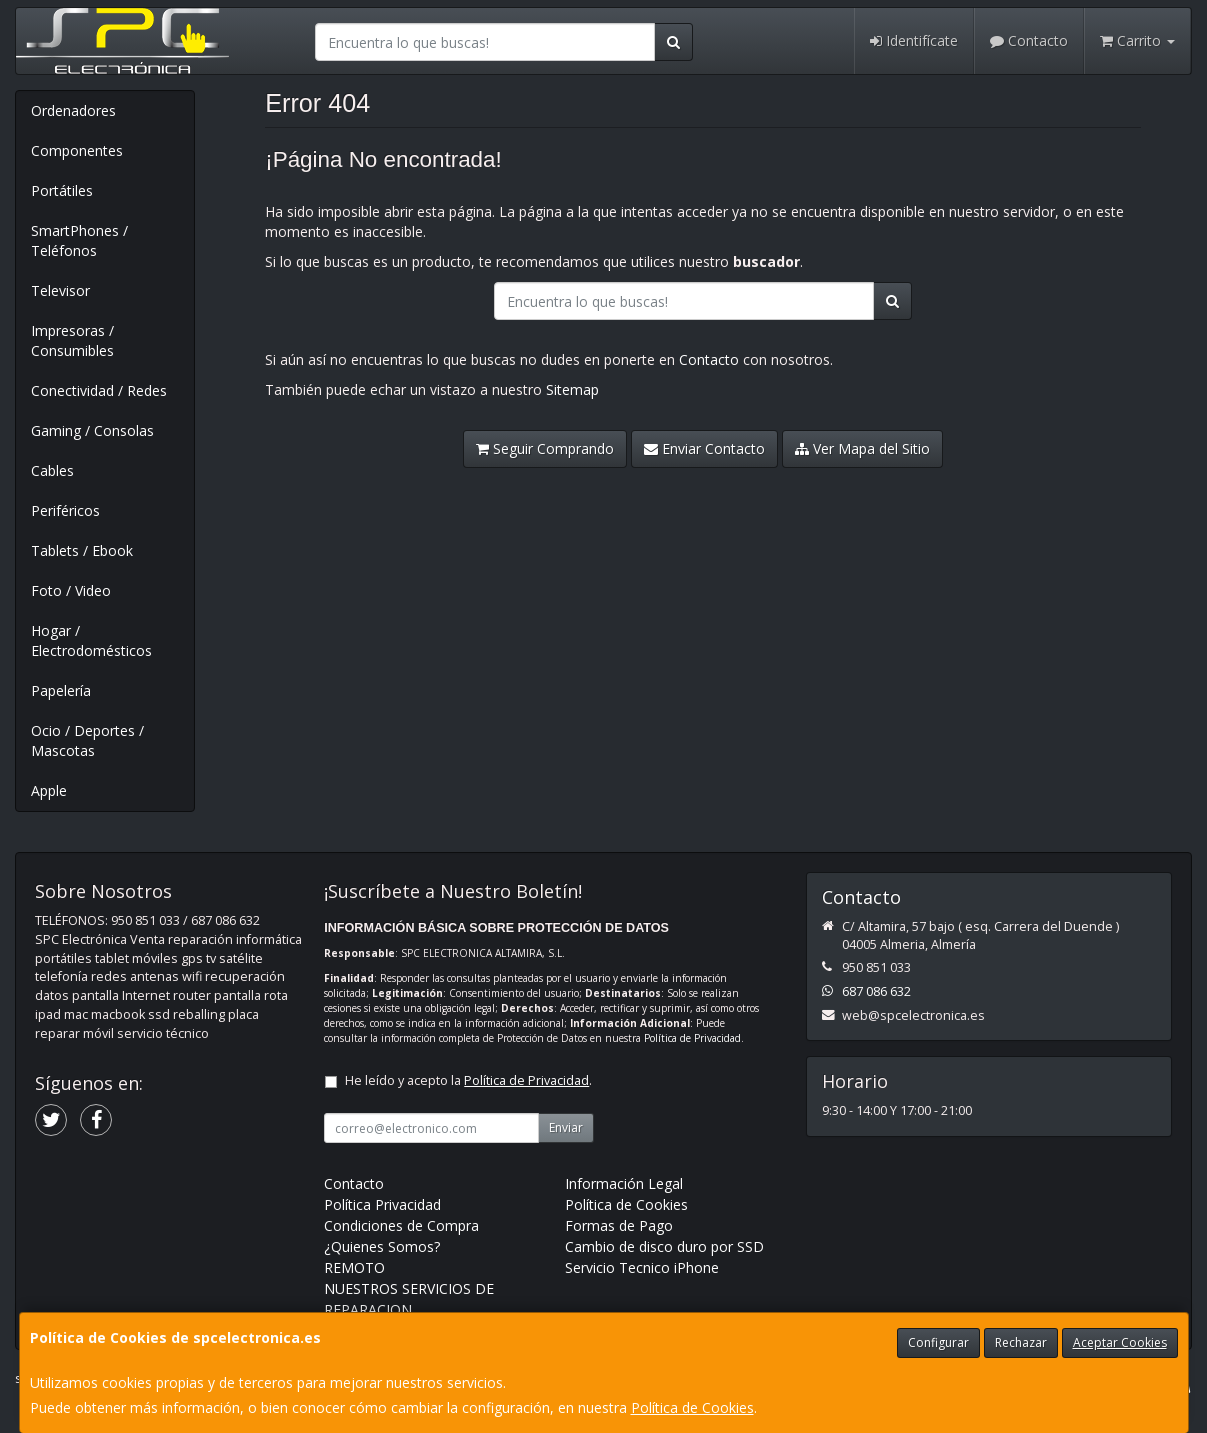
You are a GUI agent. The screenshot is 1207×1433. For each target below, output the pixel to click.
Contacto (1029, 40)
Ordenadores (73, 110)
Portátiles (62, 190)
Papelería (61, 690)
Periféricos (65, 510)
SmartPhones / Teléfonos (79, 240)
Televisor (60, 290)
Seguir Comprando (545, 448)
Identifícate (914, 40)
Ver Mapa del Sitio (862, 448)
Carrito (1137, 40)
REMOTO (354, 1267)
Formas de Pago (619, 1225)
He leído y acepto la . (468, 1080)
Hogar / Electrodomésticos (91, 640)
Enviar (566, 1127)
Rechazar (1021, 1342)
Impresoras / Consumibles (72, 340)
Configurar (938, 1342)
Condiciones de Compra (401, 1225)
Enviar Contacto (704, 448)
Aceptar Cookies (1120, 1342)
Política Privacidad (382, 1204)
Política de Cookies (692, 1407)
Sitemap (572, 389)
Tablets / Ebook (82, 550)
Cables (52, 470)
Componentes (77, 150)
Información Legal (624, 1183)
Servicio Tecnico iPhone (642, 1267)
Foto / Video (71, 590)
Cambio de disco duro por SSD (664, 1246)
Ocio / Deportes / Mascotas (87, 740)
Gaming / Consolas (92, 430)
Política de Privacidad (692, 1038)
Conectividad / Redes (99, 390)
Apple (49, 790)
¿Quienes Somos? (382, 1246)
